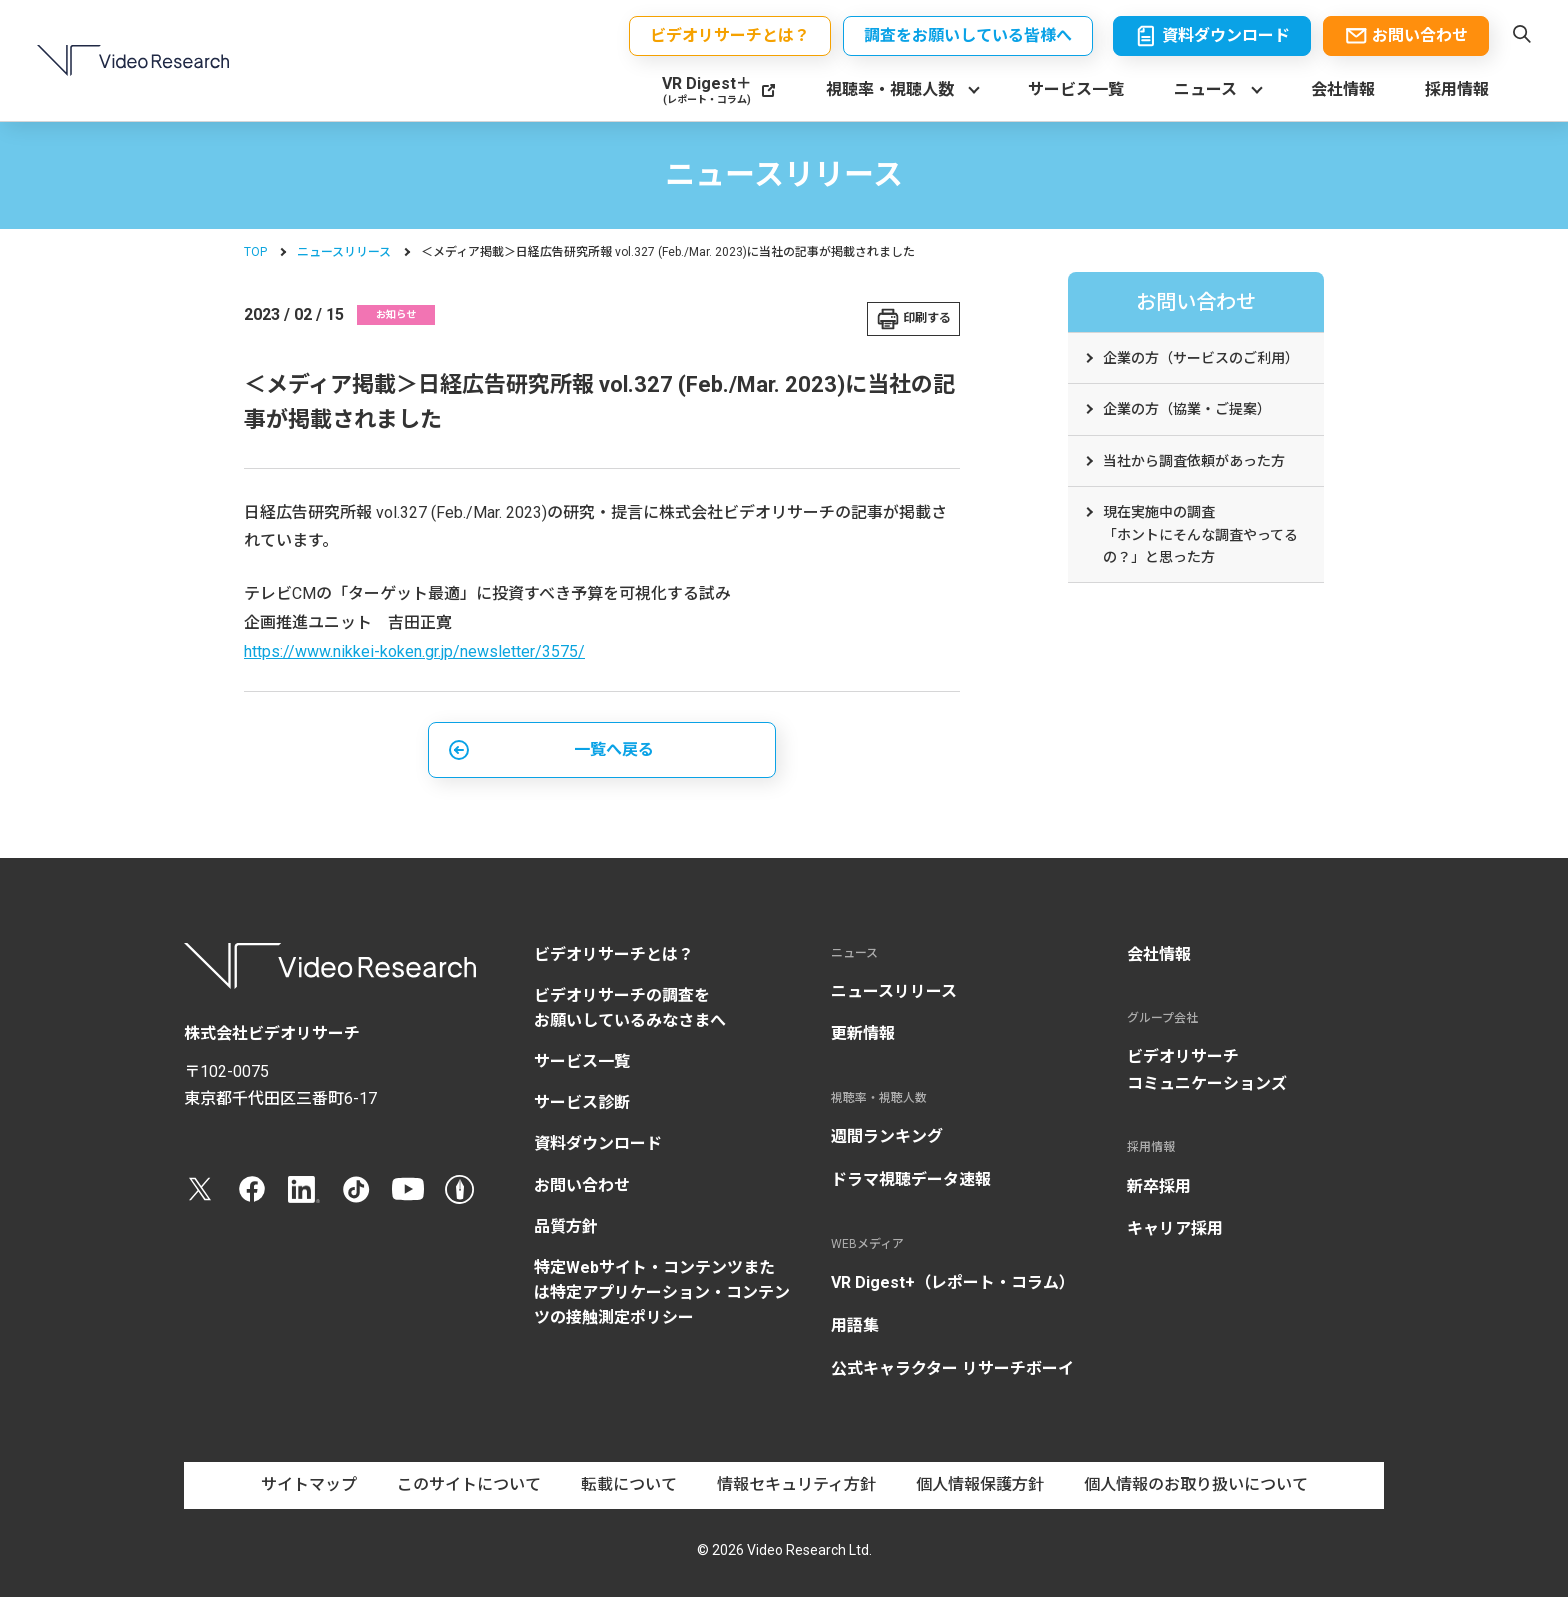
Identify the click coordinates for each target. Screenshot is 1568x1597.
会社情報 (1343, 90)
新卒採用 (1159, 1186)
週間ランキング (887, 1136)
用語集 (855, 1325)
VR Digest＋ (707, 90)
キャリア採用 (1175, 1228)
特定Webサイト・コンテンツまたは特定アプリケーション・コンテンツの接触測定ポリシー (662, 1292)
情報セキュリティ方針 (796, 1484)
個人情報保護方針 (980, 1484)
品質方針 (566, 1226)
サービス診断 (582, 1102)
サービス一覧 (1076, 90)
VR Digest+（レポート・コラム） (953, 1282)
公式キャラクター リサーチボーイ (952, 1368)
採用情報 (1457, 90)
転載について (629, 1484)
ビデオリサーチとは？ (614, 954)
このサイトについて (469, 1484)
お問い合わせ (582, 1185)
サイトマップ (309, 1484)
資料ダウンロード (598, 1143)
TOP (255, 252)
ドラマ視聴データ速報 (911, 1179)
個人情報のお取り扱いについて (1196, 1484)
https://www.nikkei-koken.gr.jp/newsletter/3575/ (414, 651)
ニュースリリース (344, 252)
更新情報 (863, 1033)
